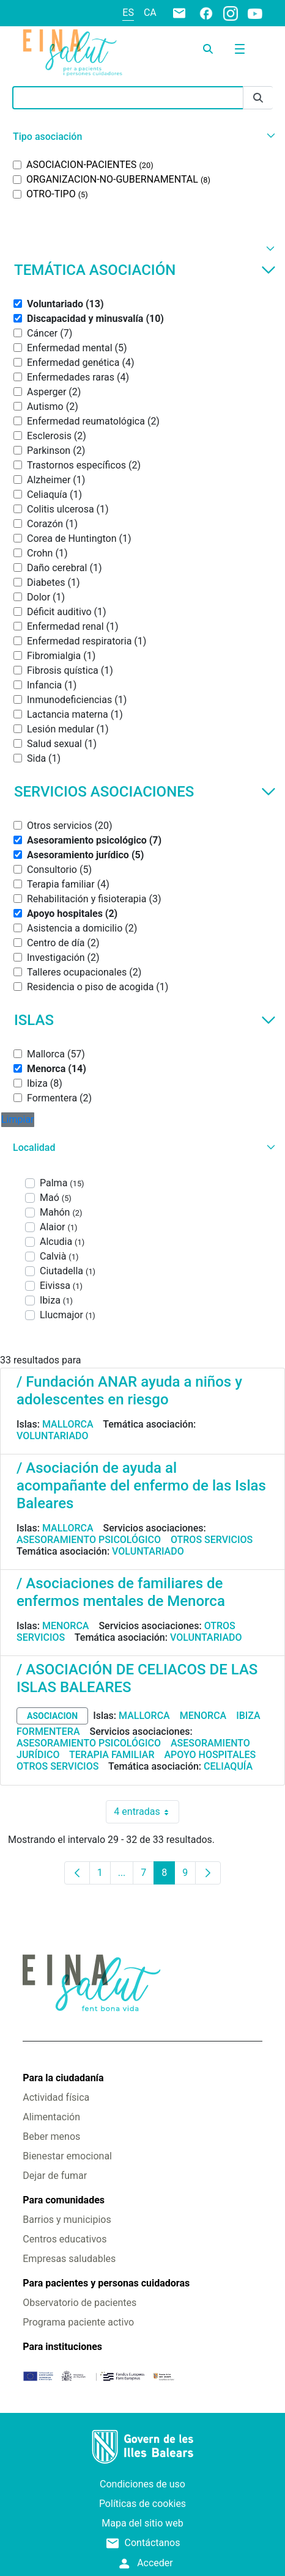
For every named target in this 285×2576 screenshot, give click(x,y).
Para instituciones (62, 2346)
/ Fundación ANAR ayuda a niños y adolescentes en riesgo (129, 1390)
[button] (142, 136)
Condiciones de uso (142, 2484)
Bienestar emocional (67, 2156)
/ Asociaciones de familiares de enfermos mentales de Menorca (121, 1592)
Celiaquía (228, 1766)
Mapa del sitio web (142, 2523)
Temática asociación (145, 270)
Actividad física (56, 2097)
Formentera (48, 1731)
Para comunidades (64, 2200)
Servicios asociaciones (145, 792)
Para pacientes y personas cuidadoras (106, 2283)
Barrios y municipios (67, 2219)
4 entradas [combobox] (146, 1811)
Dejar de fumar (55, 2175)
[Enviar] (258, 98)
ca (150, 12)
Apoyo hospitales (210, 1755)
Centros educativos (64, 2239)
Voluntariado (53, 1436)
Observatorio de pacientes (79, 2302)
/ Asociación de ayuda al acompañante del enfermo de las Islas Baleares (141, 1485)
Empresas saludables (69, 2258)
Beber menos (51, 2136)
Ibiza (248, 1715)
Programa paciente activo (78, 2322)
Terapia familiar (111, 1755)
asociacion (52, 1716)
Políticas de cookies (142, 2503)
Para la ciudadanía (63, 2078)
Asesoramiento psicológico (89, 1539)
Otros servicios (212, 1539)
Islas (145, 1020)
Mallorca (68, 1424)
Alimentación (51, 2117)
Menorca (65, 1626)
